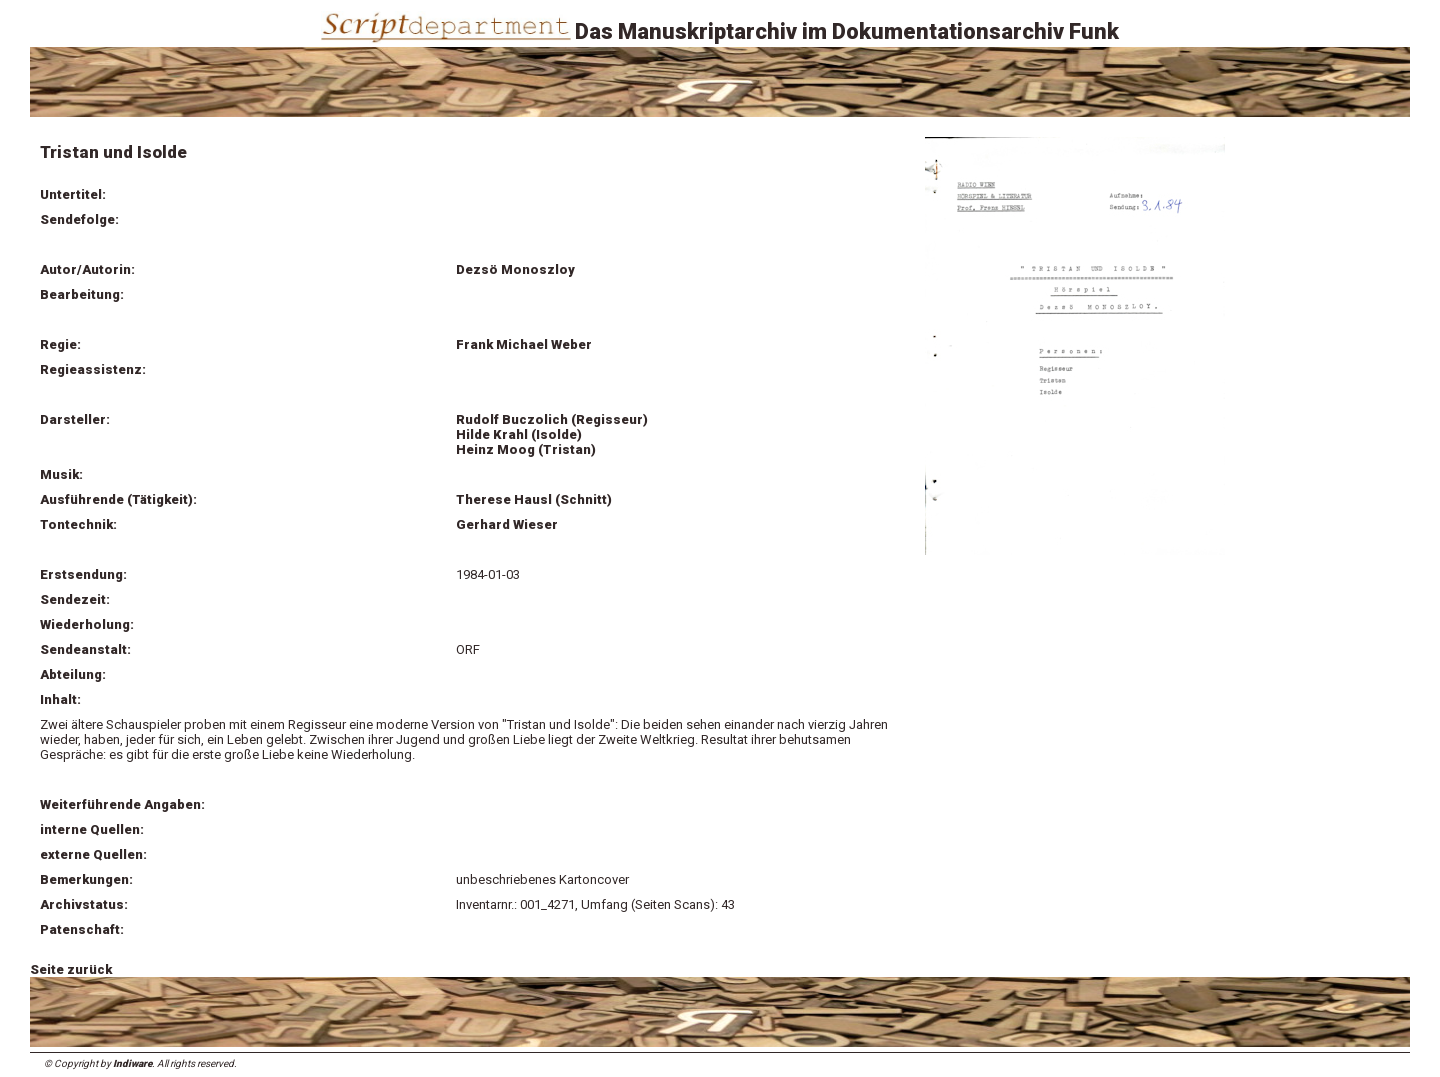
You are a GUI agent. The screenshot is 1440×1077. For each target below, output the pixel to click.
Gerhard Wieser (507, 524)
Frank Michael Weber (524, 344)
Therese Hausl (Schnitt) (534, 499)
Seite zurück (71, 969)
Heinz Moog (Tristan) (526, 449)
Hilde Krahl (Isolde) (519, 434)
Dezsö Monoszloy (515, 269)
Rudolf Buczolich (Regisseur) (552, 419)
